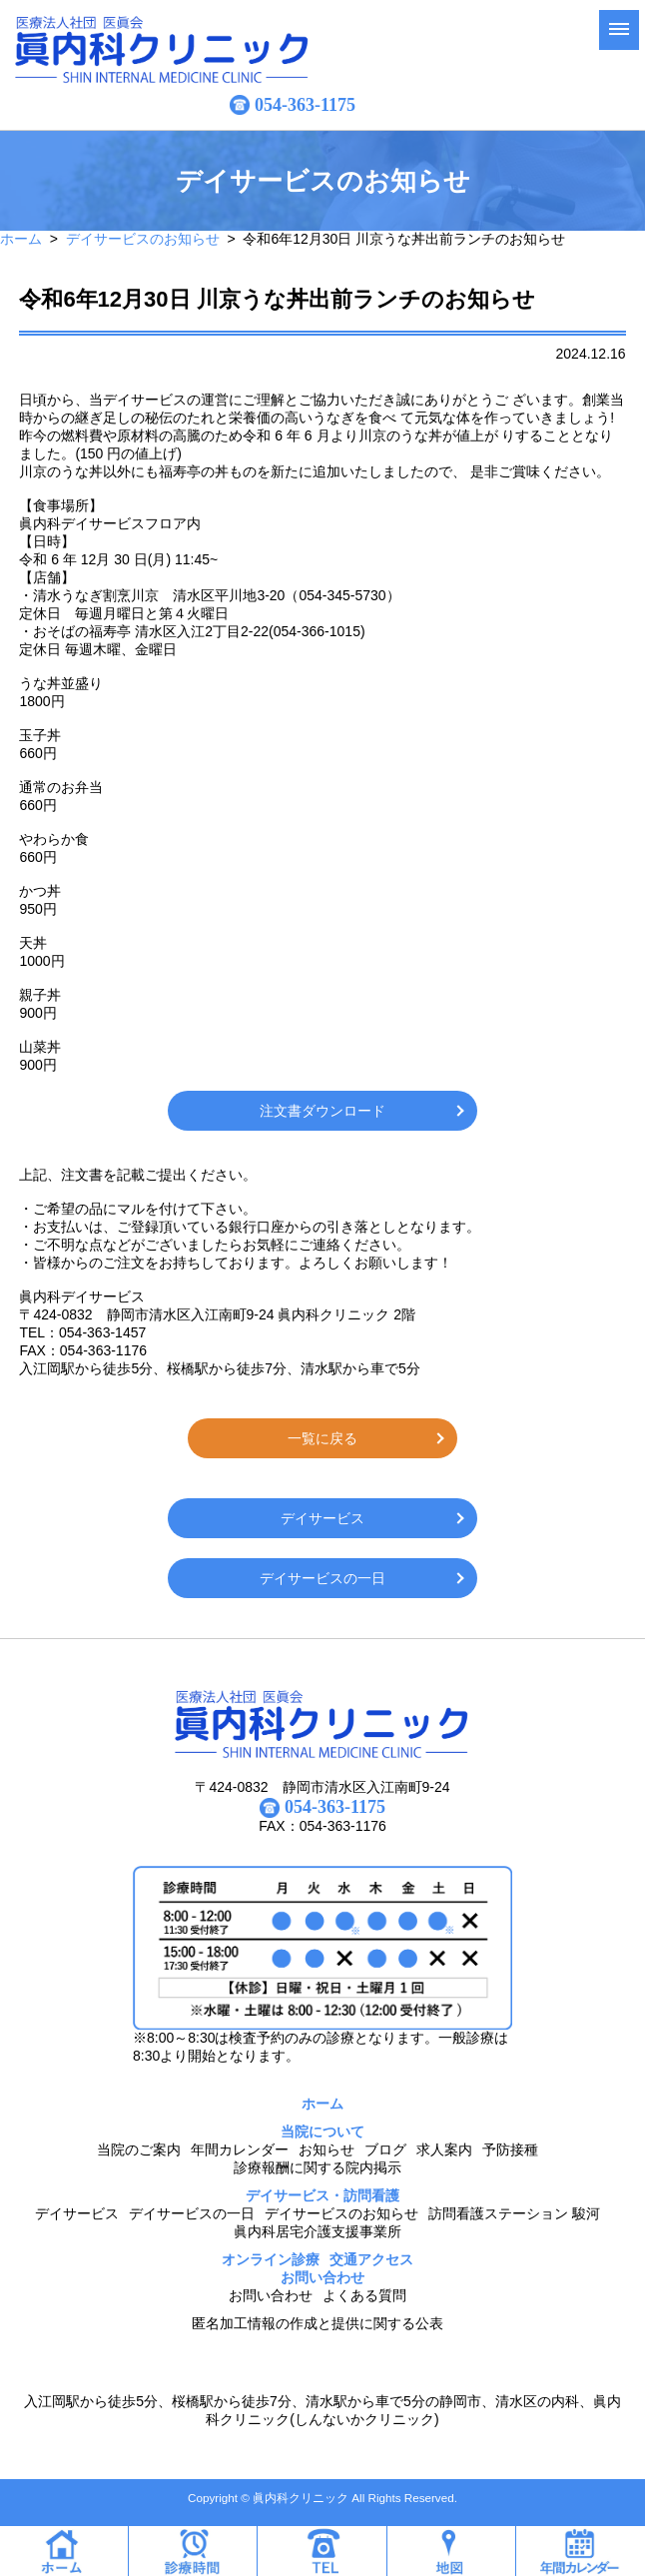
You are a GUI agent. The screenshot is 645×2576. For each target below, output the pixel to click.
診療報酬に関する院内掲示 (317, 2167)
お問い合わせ (271, 2295)
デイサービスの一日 (322, 1578)
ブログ (385, 2149)
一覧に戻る (322, 1438)
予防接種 (510, 2149)
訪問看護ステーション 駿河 (514, 2213)
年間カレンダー (240, 2149)
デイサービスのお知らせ (143, 239)
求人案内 (444, 2149)
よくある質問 (364, 2295)
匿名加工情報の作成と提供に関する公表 (317, 2323)
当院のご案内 (139, 2149)
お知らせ (326, 2149)
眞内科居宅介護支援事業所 (317, 2231)
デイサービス (322, 1518)
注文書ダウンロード (322, 1111)
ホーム (21, 239)
